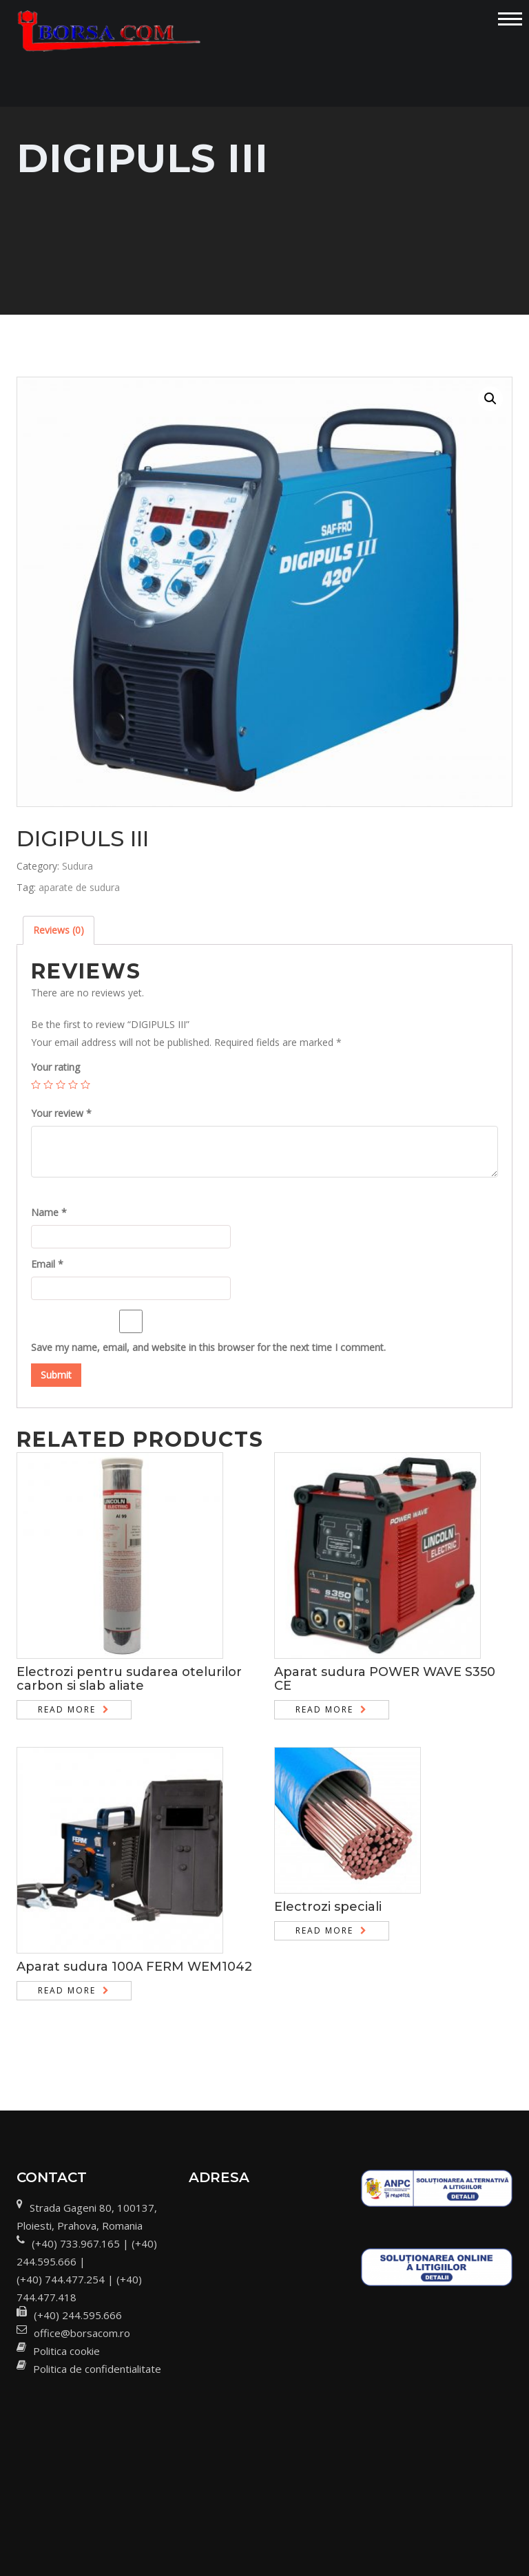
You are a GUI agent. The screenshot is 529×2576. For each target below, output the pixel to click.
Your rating (55, 1067)
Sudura (77, 865)
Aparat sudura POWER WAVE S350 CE (384, 1678)
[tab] (58, 930)
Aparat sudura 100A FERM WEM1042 (134, 1966)
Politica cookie (66, 2351)
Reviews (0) (58, 929)
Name (49, 1212)
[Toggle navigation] (510, 19)
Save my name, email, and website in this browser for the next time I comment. (208, 1347)
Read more (67, 1709)
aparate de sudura (79, 887)
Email (47, 1263)
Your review (61, 1113)
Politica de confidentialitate (97, 2369)
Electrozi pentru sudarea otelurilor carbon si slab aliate (129, 1678)
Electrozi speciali (328, 1906)
